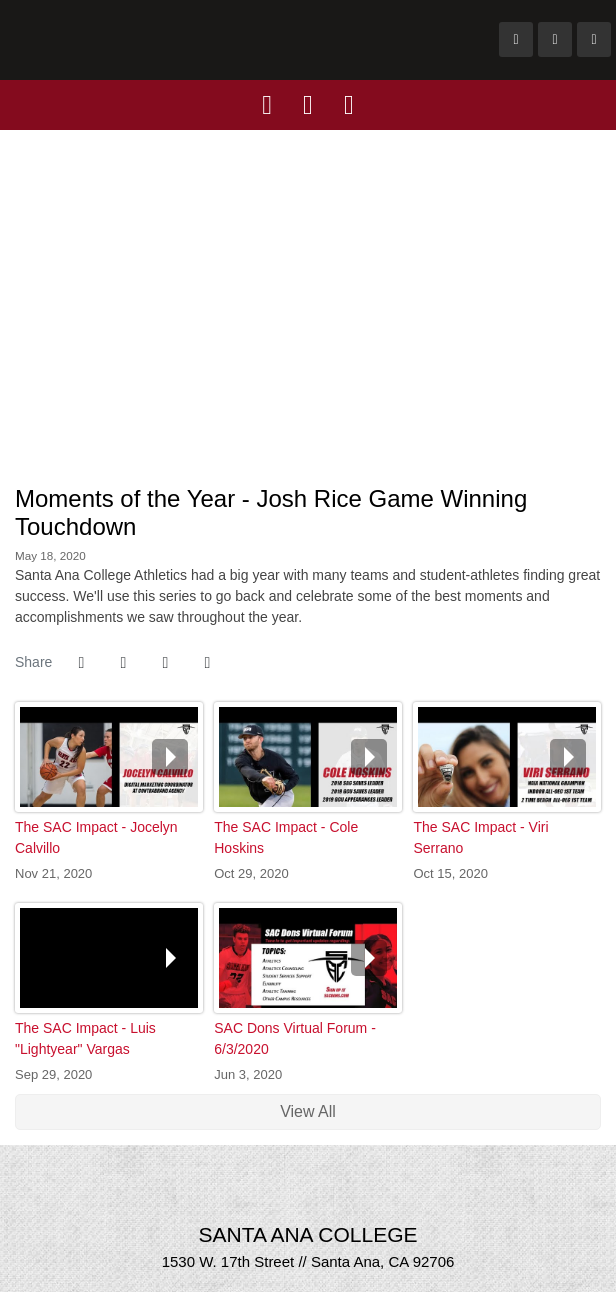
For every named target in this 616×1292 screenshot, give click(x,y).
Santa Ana (236, 40)
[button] (207, 663)
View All (308, 1111)
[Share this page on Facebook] (81, 663)
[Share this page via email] (165, 663)
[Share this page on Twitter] (123, 663)
